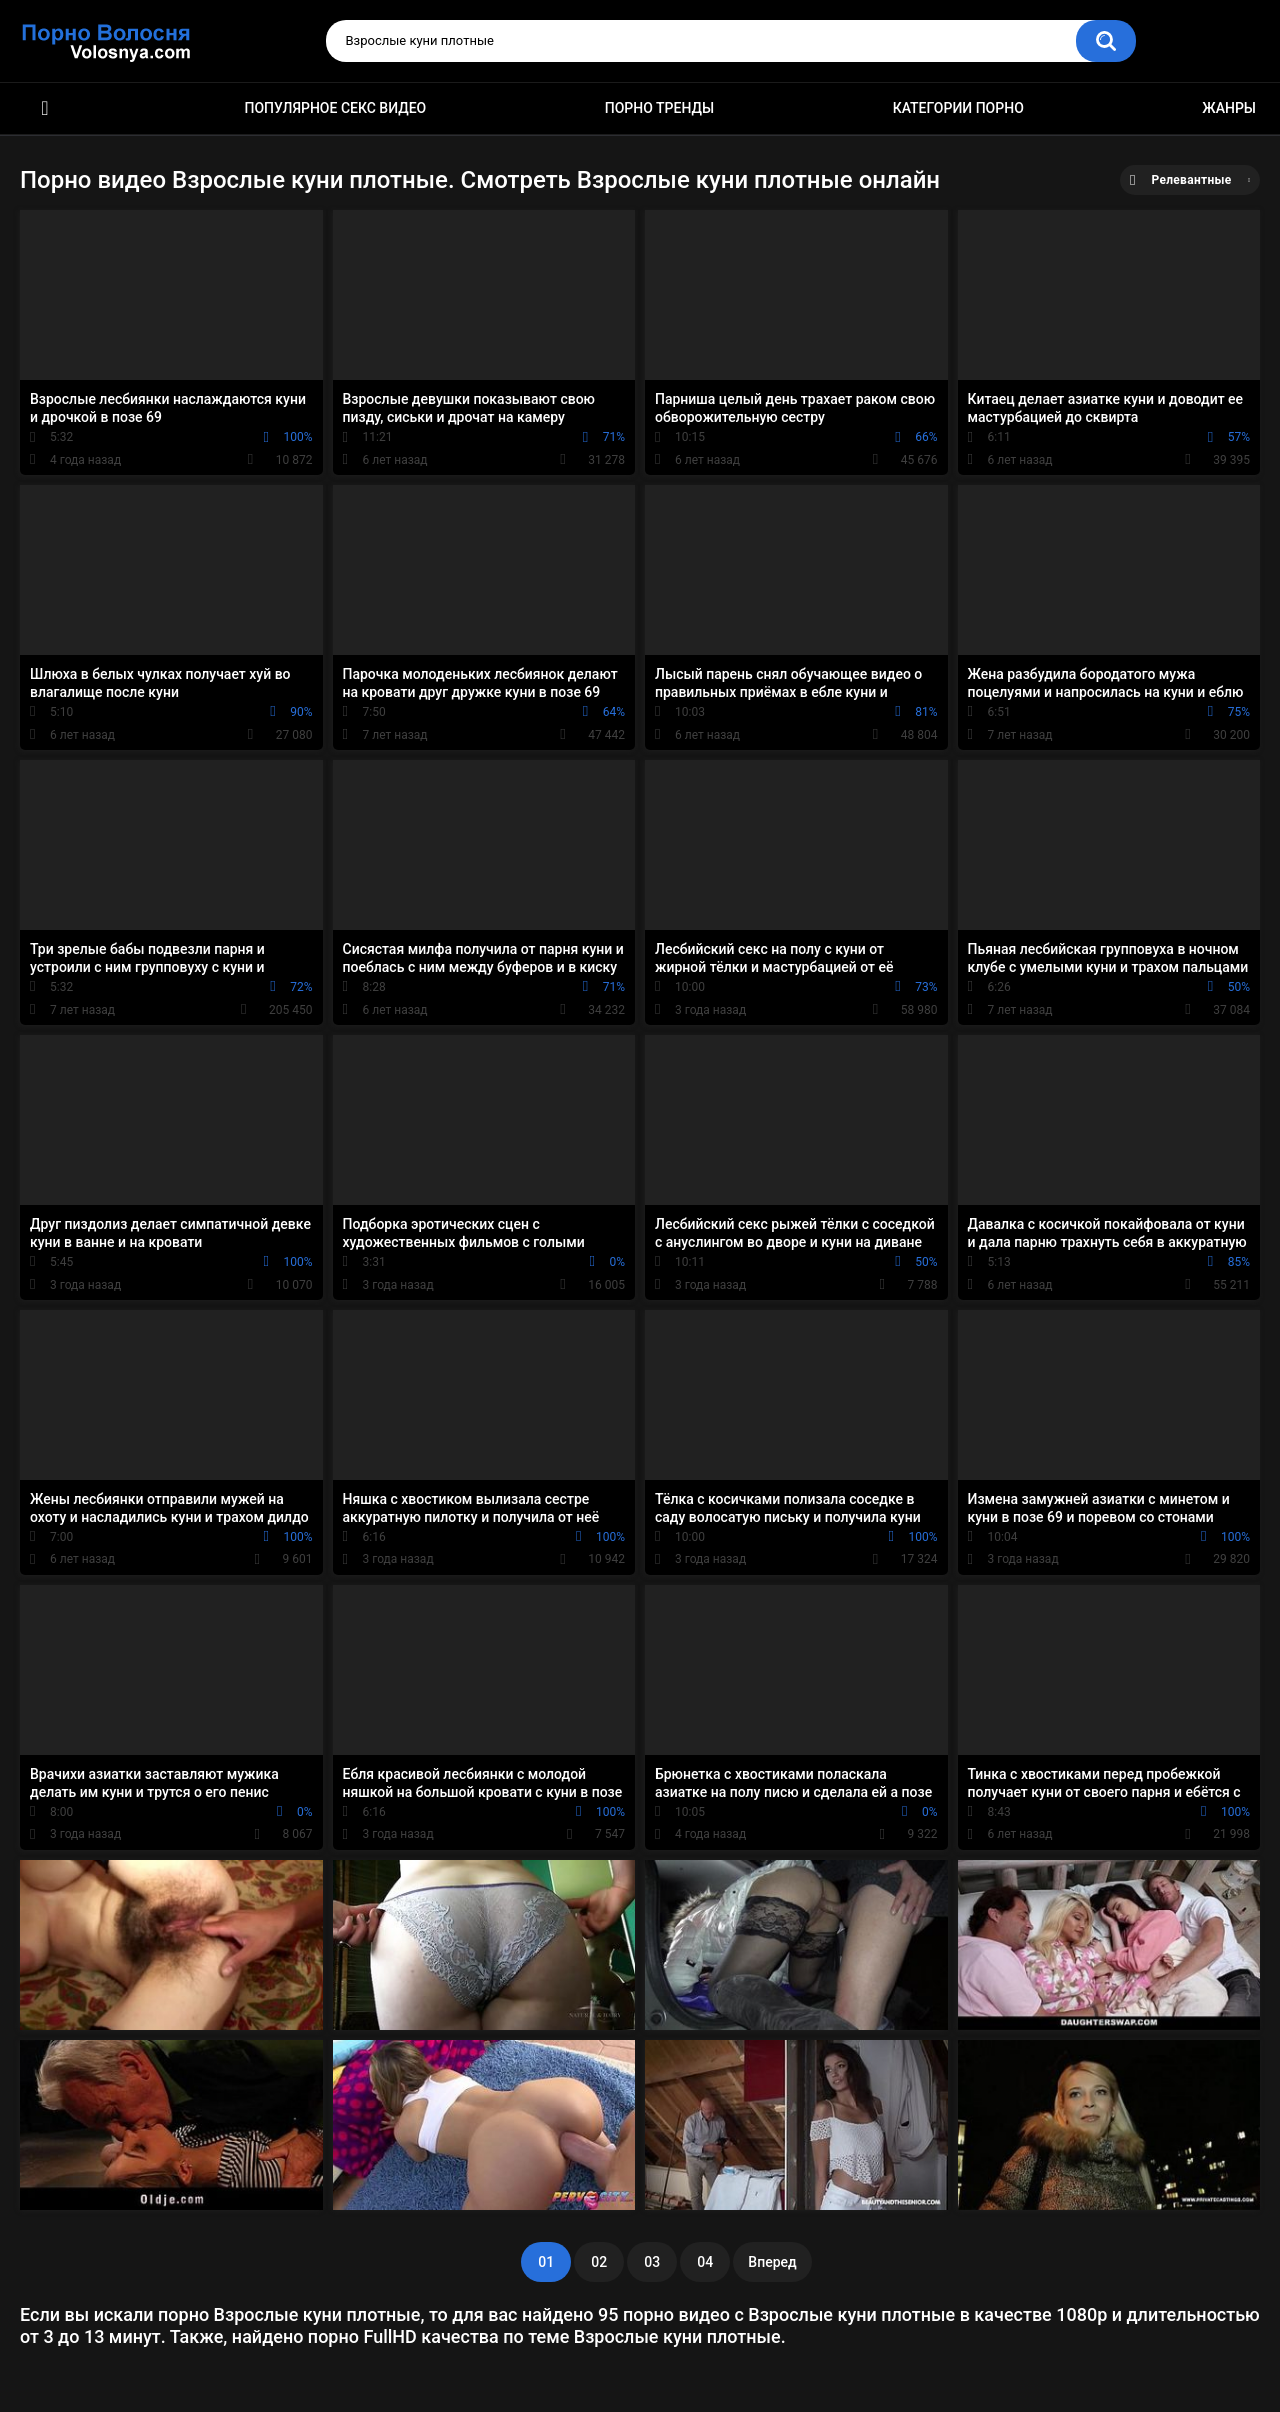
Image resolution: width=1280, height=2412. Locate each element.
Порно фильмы (45, 108)
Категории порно (958, 108)
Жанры (1229, 108)
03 (652, 2262)
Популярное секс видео (336, 108)
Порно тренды (659, 108)
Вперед (772, 2262)
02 (599, 2262)
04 (705, 2262)
